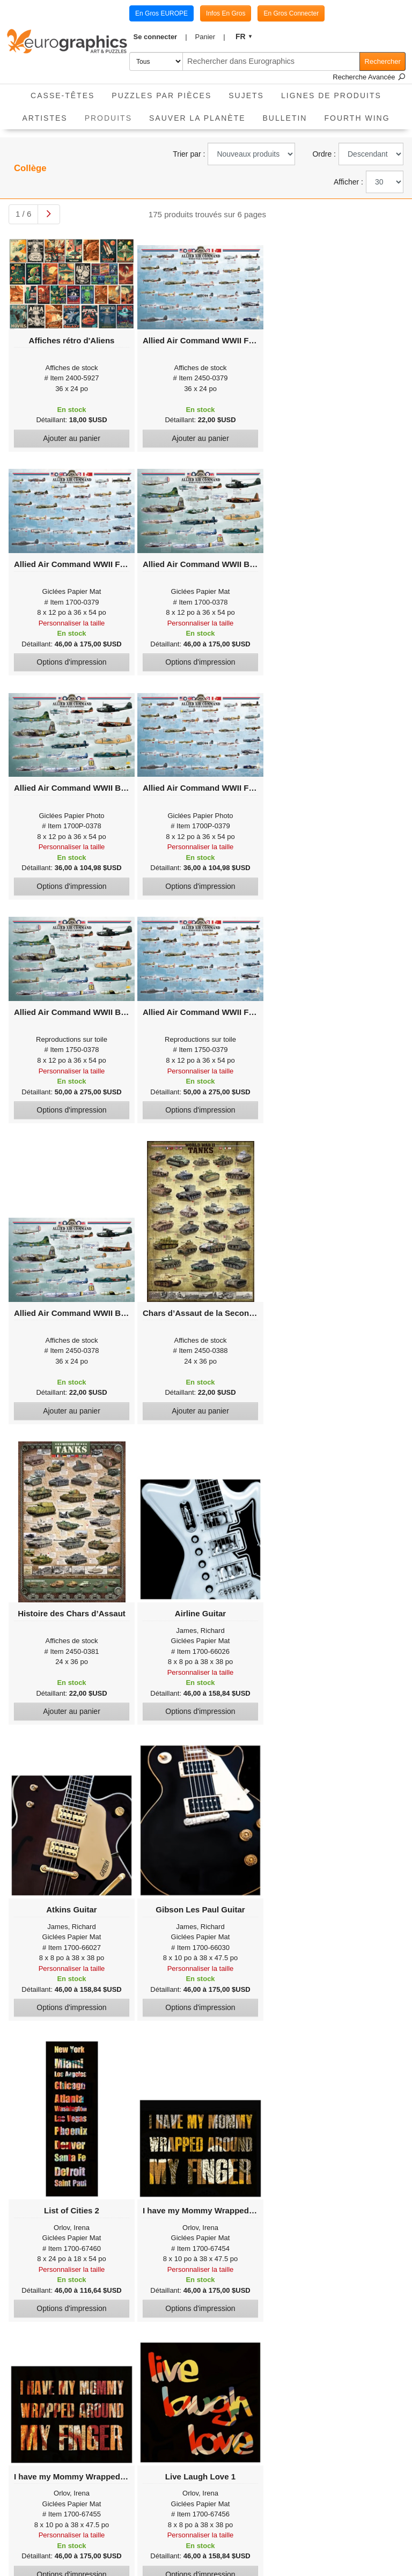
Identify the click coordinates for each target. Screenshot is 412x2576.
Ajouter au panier (71, 438)
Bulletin (285, 118)
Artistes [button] (44, 118)
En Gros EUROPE (161, 13)
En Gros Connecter (291, 13)
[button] (160, 37)
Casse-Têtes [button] (62, 95)
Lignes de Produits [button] (331, 95)
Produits (113, 114)
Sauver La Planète (197, 118)
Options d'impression (71, 662)
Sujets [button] (246, 95)
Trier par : (189, 154)
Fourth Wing (356, 118)
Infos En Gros (225, 13)
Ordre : (324, 154)
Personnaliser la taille (72, 623)
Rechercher (383, 61)
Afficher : (348, 182)
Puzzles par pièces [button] (161, 95)
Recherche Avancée (369, 77)
